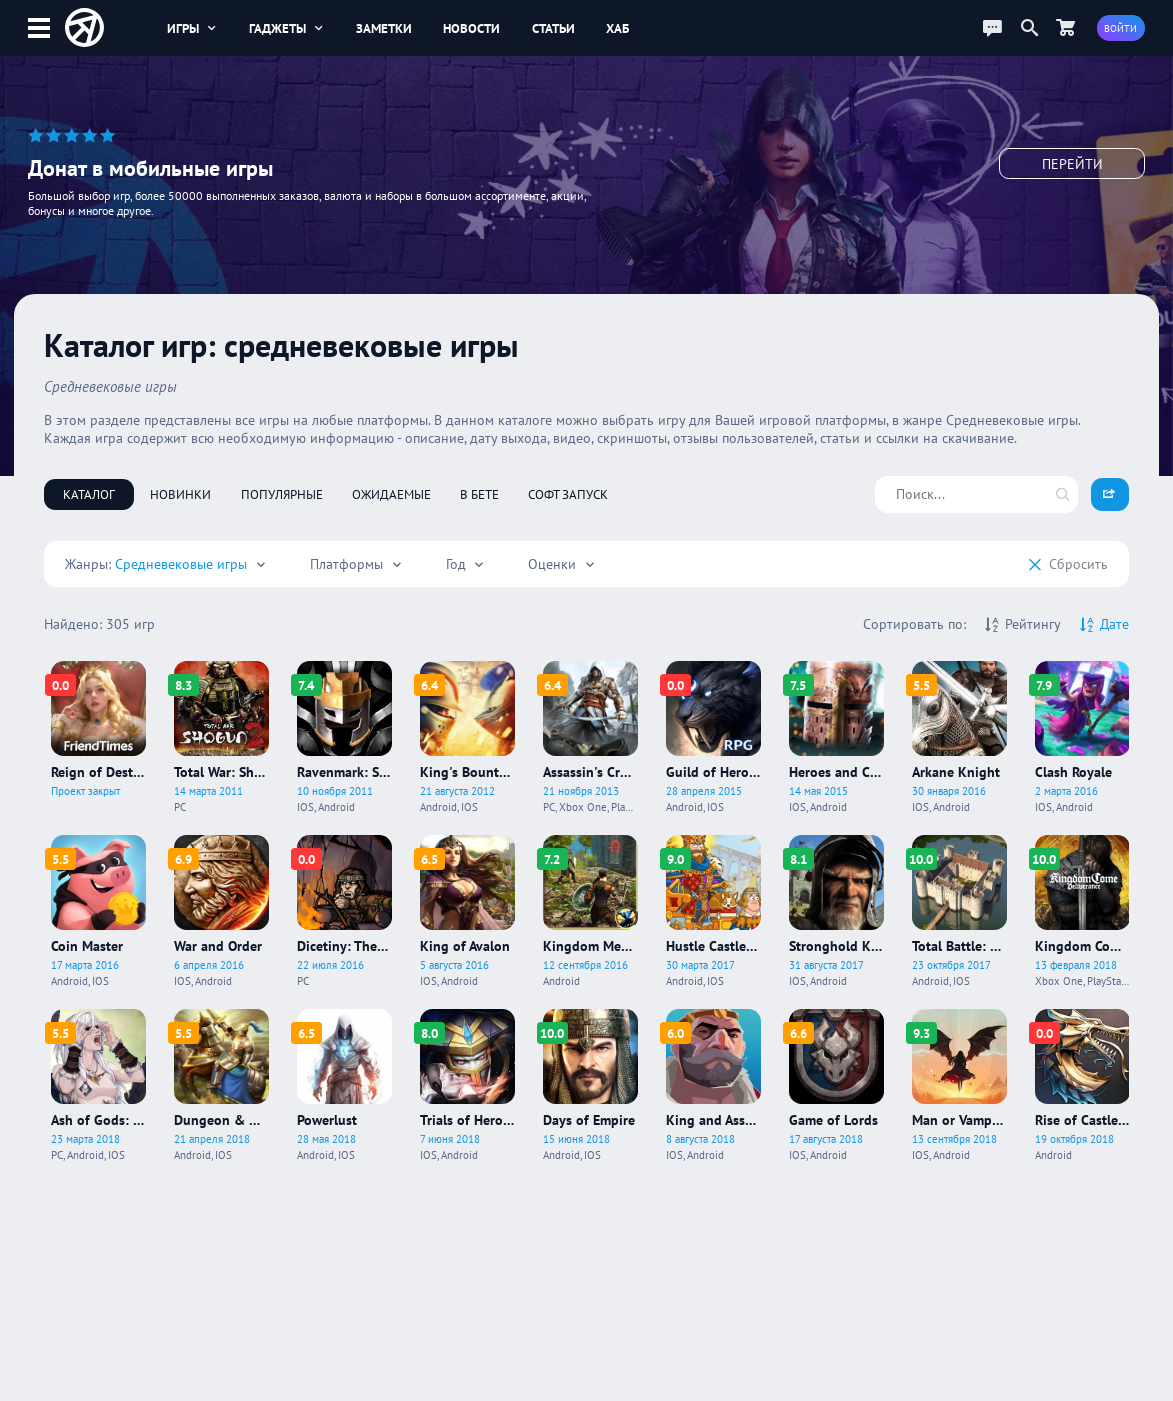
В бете (479, 494)
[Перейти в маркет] (1065, 27)
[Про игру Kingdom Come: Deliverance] (1082, 911)
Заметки (384, 28)
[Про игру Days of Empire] (590, 1085)
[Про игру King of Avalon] (467, 911)
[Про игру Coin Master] (98, 911)
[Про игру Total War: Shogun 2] (221, 737)
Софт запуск (568, 494)
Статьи (553, 28)
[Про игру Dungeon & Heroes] (221, 1085)
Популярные (282, 494)
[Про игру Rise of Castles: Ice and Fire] (1082, 1085)
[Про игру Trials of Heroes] (467, 1085)
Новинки (180, 494)
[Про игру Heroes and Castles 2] (836, 737)
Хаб (617, 28)
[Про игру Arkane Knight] (959, 737)
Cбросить (1068, 564)
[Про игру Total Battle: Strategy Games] (959, 911)
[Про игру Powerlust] (344, 1085)
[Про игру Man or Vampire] (959, 1085)
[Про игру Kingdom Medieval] (590, 911)
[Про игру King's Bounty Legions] (467, 737)
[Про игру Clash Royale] (1082, 737)
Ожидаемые (391, 494)
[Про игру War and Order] (221, 911)
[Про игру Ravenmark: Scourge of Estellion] (344, 737)
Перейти (1071, 170)
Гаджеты (287, 28)
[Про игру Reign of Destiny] (98, 737)
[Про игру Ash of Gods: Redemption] (98, 1085)
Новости (471, 28)
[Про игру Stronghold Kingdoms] (836, 911)
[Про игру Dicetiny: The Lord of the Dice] (344, 911)
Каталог (89, 494)
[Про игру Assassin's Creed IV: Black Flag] (590, 737)
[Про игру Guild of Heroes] (713, 737)
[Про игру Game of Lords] (836, 1085)
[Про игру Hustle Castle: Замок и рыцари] (713, 911)
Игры (192, 28)
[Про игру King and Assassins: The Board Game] (713, 1085)
